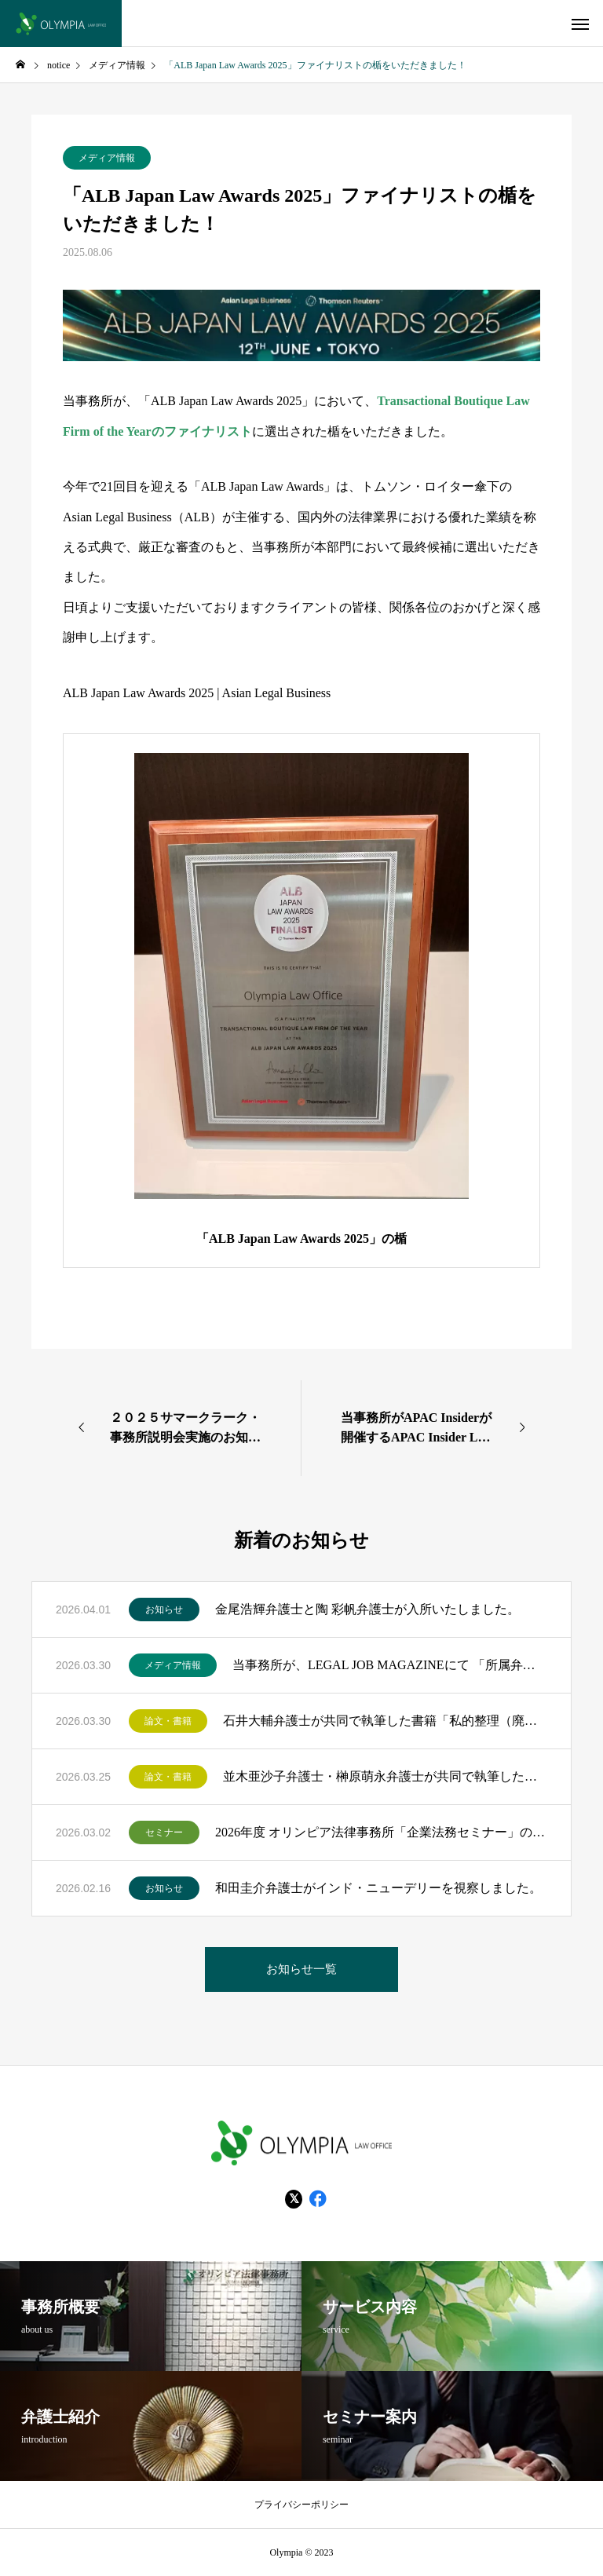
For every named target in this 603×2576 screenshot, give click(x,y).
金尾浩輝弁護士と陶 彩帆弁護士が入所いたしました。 (367, 1609)
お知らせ (164, 1609)
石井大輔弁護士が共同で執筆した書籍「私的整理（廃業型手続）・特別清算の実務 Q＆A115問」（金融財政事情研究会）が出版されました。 (385, 1720)
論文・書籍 (168, 1721)
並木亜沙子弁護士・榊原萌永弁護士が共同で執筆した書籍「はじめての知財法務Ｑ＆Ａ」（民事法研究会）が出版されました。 (385, 1776)
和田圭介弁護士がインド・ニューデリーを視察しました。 (378, 1888)
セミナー (164, 1832)
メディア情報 (107, 157)
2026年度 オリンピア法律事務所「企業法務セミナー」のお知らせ (381, 1832)
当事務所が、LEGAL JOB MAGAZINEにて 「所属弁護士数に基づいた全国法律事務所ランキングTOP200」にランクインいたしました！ (389, 1665)
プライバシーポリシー (301, 2504)
